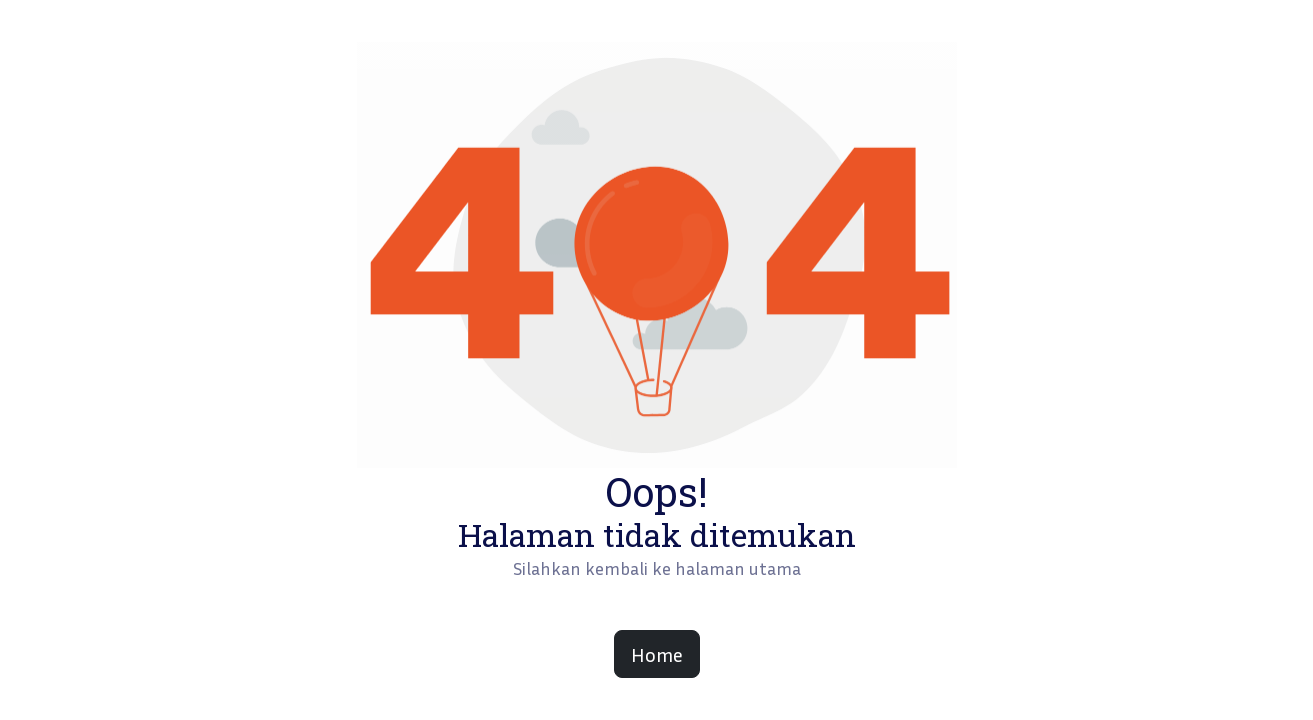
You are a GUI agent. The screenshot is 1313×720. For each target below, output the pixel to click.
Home (657, 654)
